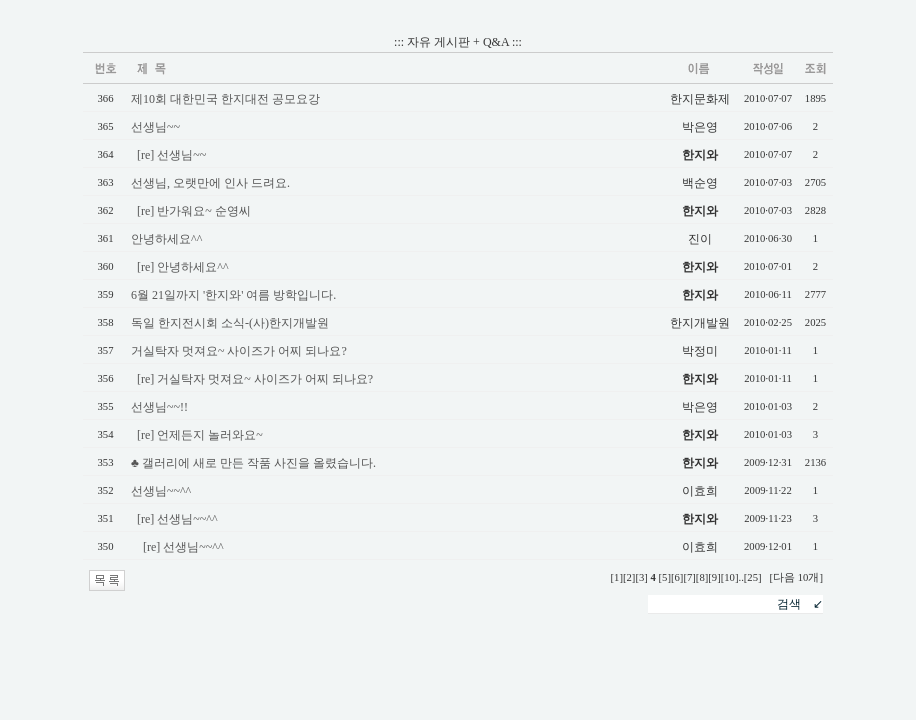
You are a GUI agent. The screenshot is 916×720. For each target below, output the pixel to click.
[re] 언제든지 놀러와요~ (200, 435)
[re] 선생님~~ (171, 155)
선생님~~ (155, 127)
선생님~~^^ (161, 491)
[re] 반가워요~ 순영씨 (194, 211)
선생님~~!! (159, 407)
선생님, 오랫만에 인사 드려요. (210, 183)
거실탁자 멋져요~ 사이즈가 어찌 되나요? (239, 351)
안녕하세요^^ (166, 239)
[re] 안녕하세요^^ (183, 267)
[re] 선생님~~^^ (177, 519)
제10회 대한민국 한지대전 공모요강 (225, 99)
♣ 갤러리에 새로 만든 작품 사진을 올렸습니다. (253, 463)
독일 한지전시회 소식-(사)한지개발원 (230, 323)
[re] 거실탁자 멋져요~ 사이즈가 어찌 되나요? (255, 379)
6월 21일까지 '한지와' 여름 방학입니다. (233, 295)
